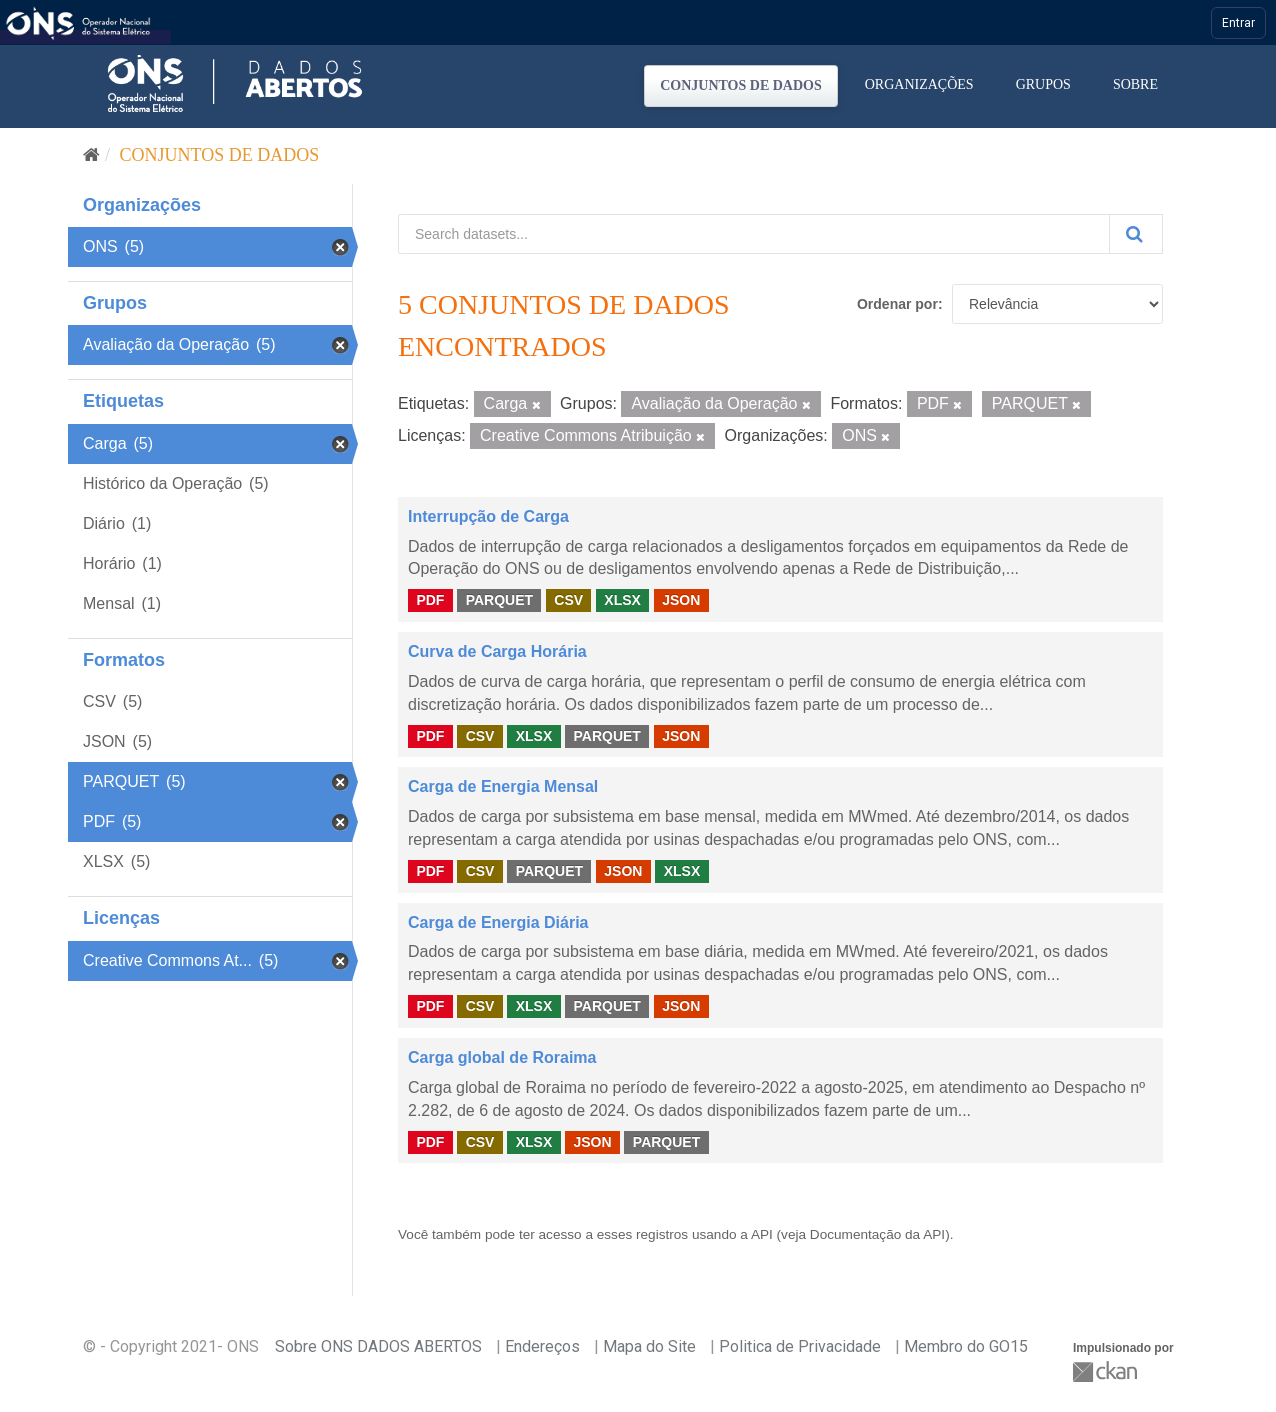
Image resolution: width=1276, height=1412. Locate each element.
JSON (681, 600)
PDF (430, 600)
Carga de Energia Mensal (503, 786)
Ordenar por (897, 304)
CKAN (1107, 1371)
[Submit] (1136, 234)
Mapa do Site (649, 1346)
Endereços (542, 1346)
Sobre (1135, 84)
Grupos (1043, 84)
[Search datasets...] (754, 234)
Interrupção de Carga (488, 516)
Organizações (919, 84)
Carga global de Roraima (502, 1057)
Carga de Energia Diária (498, 922)
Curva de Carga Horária (497, 651)
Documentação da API (877, 1234)
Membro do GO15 (966, 1346)
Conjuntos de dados (741, 85)
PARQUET (499, 600)
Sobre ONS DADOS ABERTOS (378, 1346)
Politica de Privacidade (800, 1346)
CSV (568, 600)
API (762, 1234)
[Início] (91, 155)
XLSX (622, 600)
